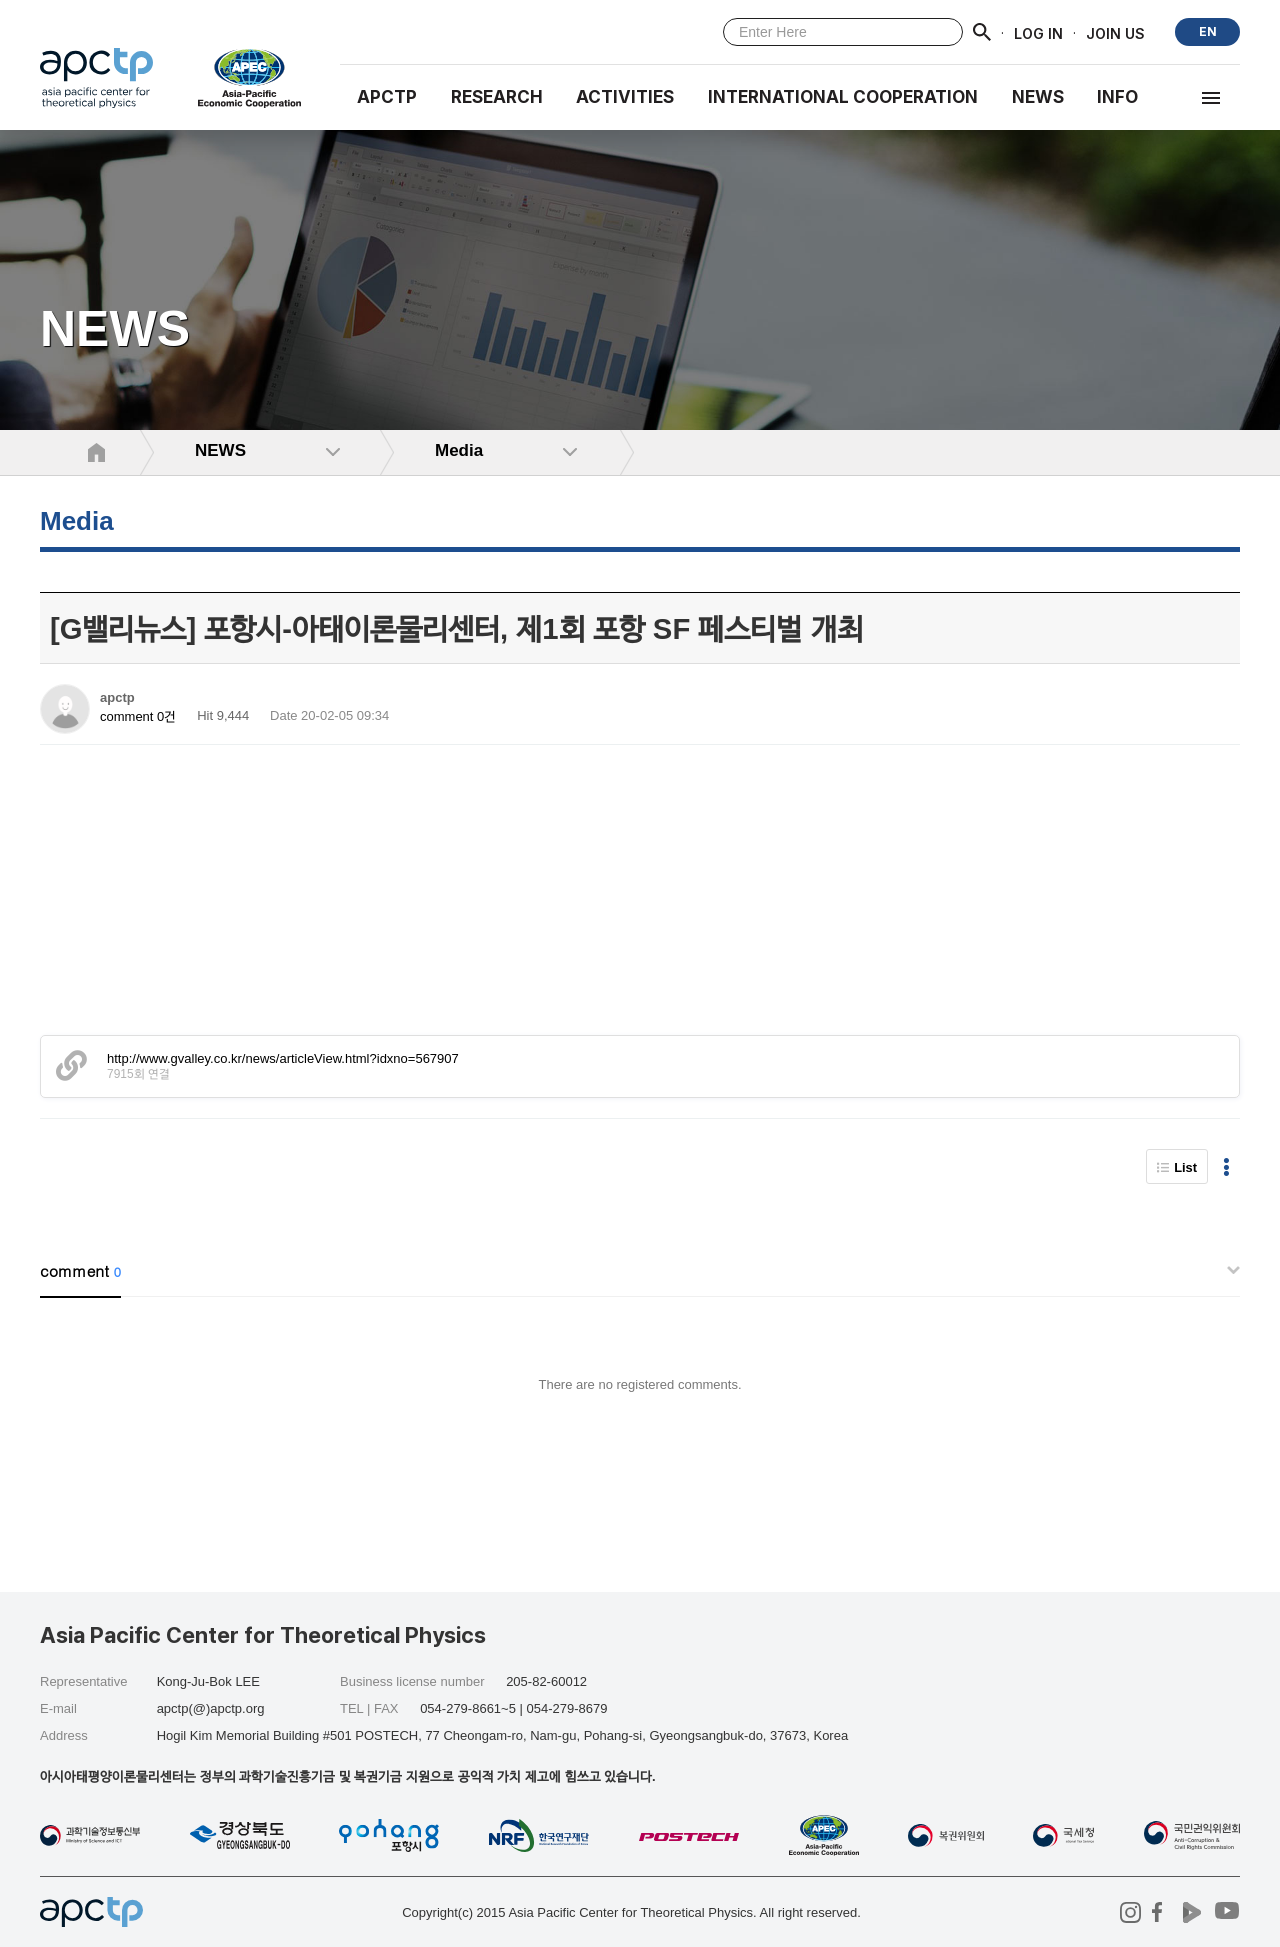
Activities (625, 97)
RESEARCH (497, 97)
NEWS (1038, 97)
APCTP (387, 97)
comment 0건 (138, 716)
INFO (1117, 97)
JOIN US (1115, 32)
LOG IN (1038, 32)
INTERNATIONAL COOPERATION (843, 97)
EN (1208, 31)
